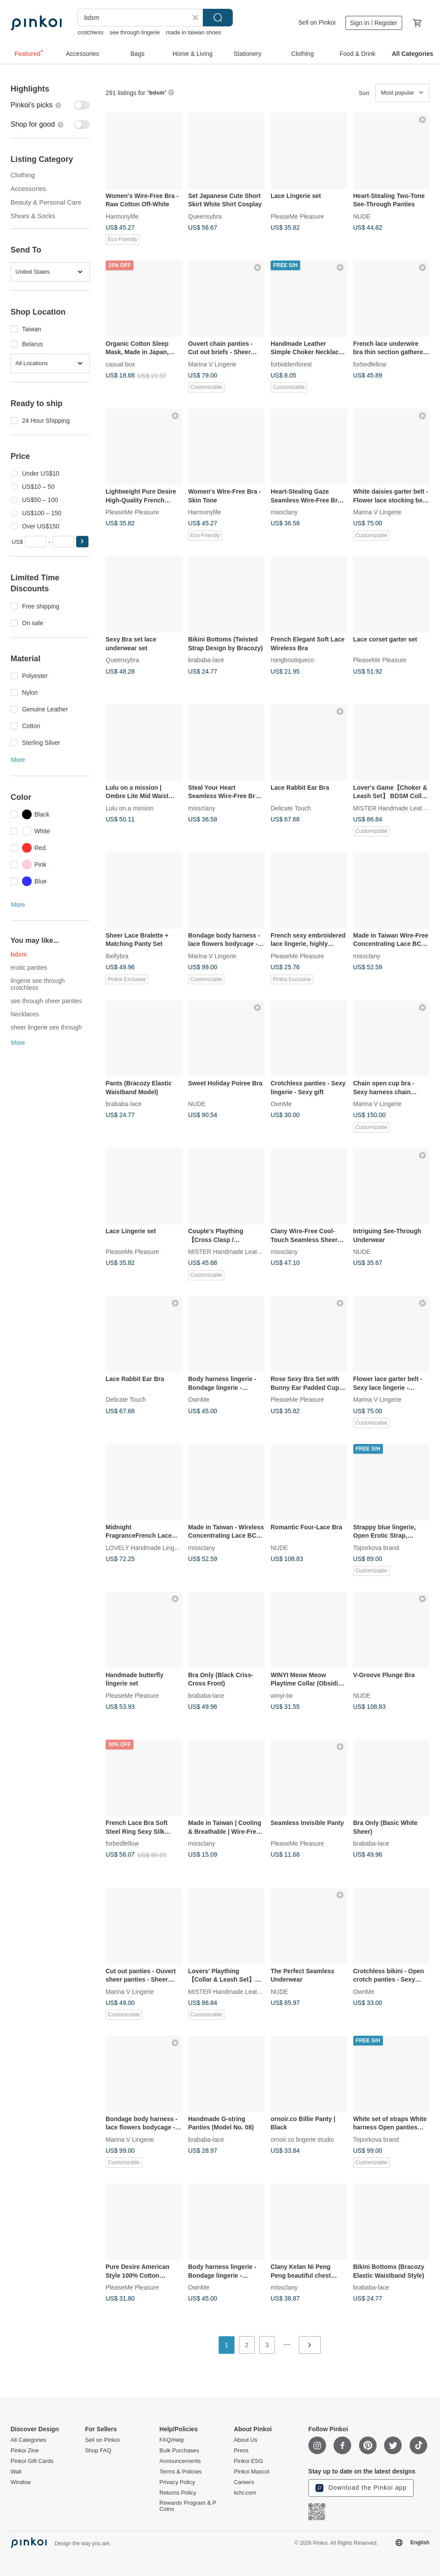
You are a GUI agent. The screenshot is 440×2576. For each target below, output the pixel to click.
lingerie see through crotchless (38, 984)
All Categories (28, 2440)
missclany (284, 512)
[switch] (50, 105)
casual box (120, 363)
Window (21, 2482)
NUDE (362, 216)
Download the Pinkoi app (361, 2488)
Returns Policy (177, 2493)
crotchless (90, 32)
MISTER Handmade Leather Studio (236, 1251)
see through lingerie (135, 32)
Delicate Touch (291, 807)
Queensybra (205, 216)
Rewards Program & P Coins (187, 2506)
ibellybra (117, 955)
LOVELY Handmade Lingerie (145, 1547)
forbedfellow (370, 363)
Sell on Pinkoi (317, 22)
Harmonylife (122, 216)
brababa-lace (206, 659)
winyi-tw (282, 1695)
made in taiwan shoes (193, 32)
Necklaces (25, 1014)
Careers (244, 2482)
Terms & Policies (180, 2472)
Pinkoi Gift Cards (32, 2461)
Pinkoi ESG (248, 2461)
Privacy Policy (177, 2482)
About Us (245, 2440)
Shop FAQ (98, 2451)
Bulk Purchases (179, 2451)
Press (241, 2451)
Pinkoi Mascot (251, 2472)
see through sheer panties (46, 1000)
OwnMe (281, 1103)
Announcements (180, 2461)
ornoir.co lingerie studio (302, 2139)
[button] (82, 541)
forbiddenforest (291, 363)
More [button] (18, 759)
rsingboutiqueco (292, 659)
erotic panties (29, 967)
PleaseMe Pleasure (297, 216)
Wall (16, 2472)
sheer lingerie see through (46, 1027)
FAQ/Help (171, 2440)
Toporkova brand (376, 1547)
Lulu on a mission (130, 807)
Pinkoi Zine (25, 2451)
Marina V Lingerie (212, 363)
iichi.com (245, 2493)
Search (218, 17)
